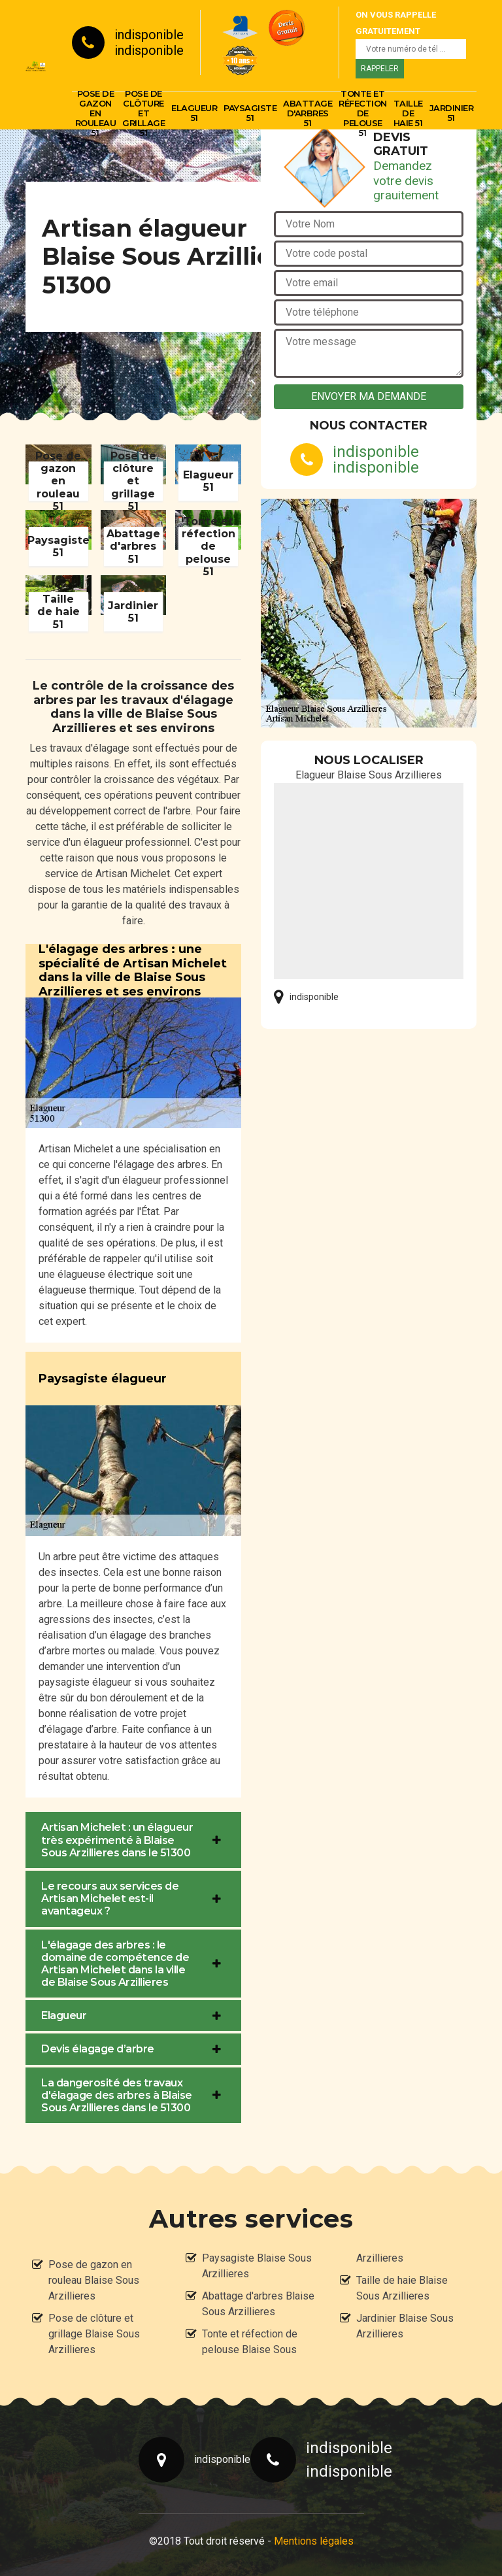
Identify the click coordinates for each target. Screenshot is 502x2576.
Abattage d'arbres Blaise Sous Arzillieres (258, 2304)
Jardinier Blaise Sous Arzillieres (405, 2326)
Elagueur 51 (194, 113)
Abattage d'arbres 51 (307, 113)
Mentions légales (314, 2541)
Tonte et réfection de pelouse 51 (363, 113)
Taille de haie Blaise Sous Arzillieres (402, 2288)
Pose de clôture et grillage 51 (143, 113)
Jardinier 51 (451, 113)
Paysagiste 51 (250, 113)
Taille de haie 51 (408, 113)
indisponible (149, 34)
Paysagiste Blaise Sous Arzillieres (257, 2266)
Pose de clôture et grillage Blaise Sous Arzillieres (94, 2334)
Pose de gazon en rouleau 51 (95, 113)
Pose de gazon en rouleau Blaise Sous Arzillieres (93, 2280)
